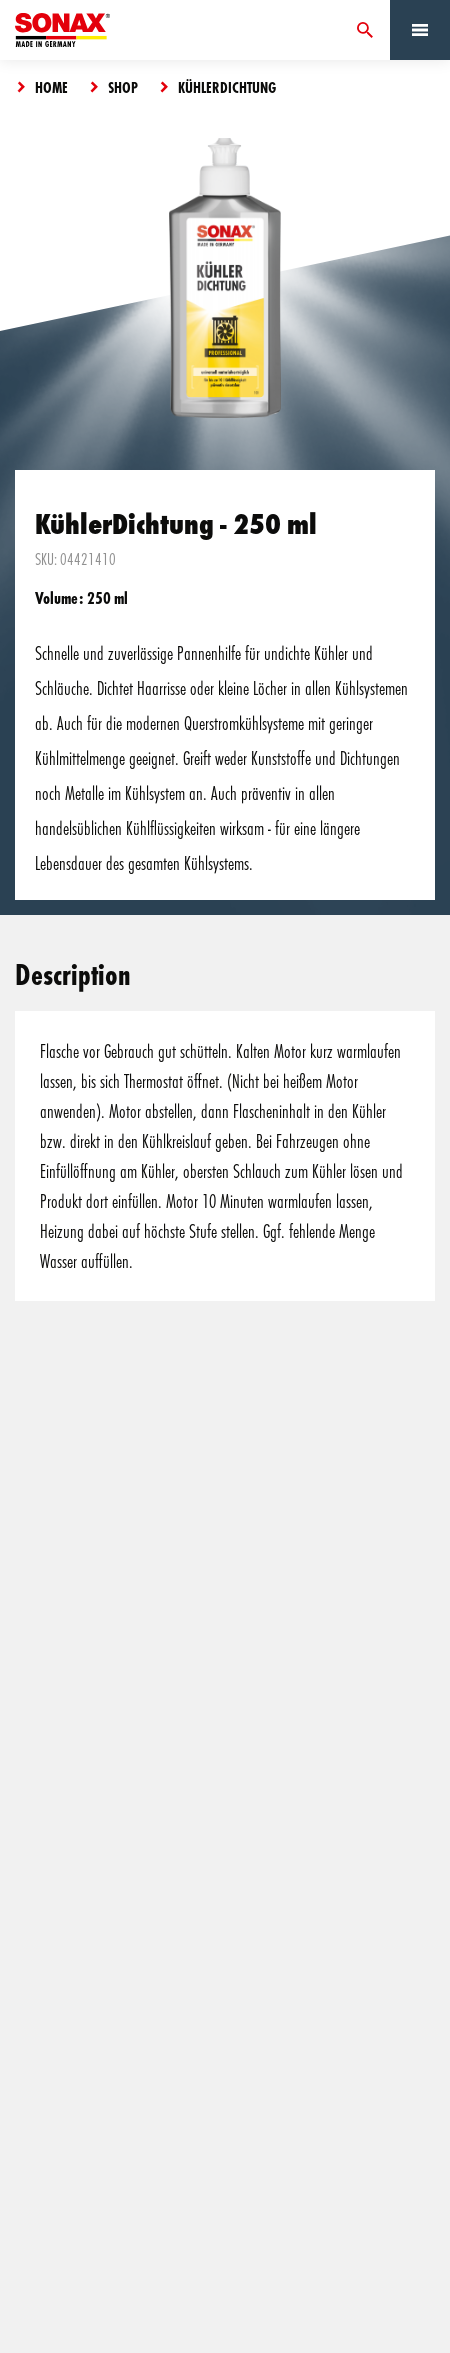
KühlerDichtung (227, 87)
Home (51, 87)
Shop (123, 87)
